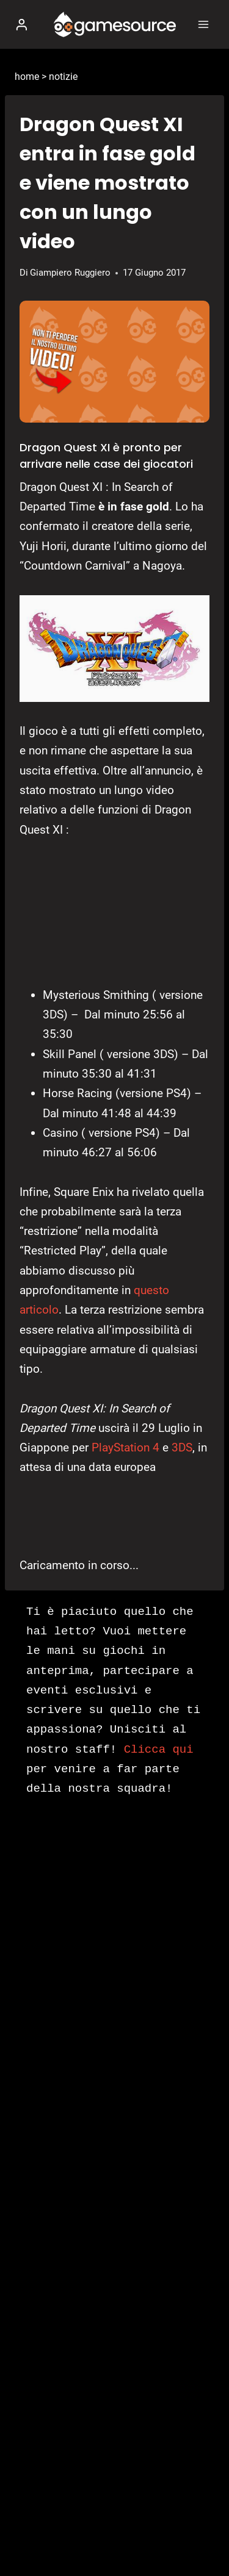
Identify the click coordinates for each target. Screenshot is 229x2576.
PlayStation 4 (125, 1447)
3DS (182, 1447)
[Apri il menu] (203, 24)
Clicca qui (159, 1750)
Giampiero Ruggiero (70, 272)
